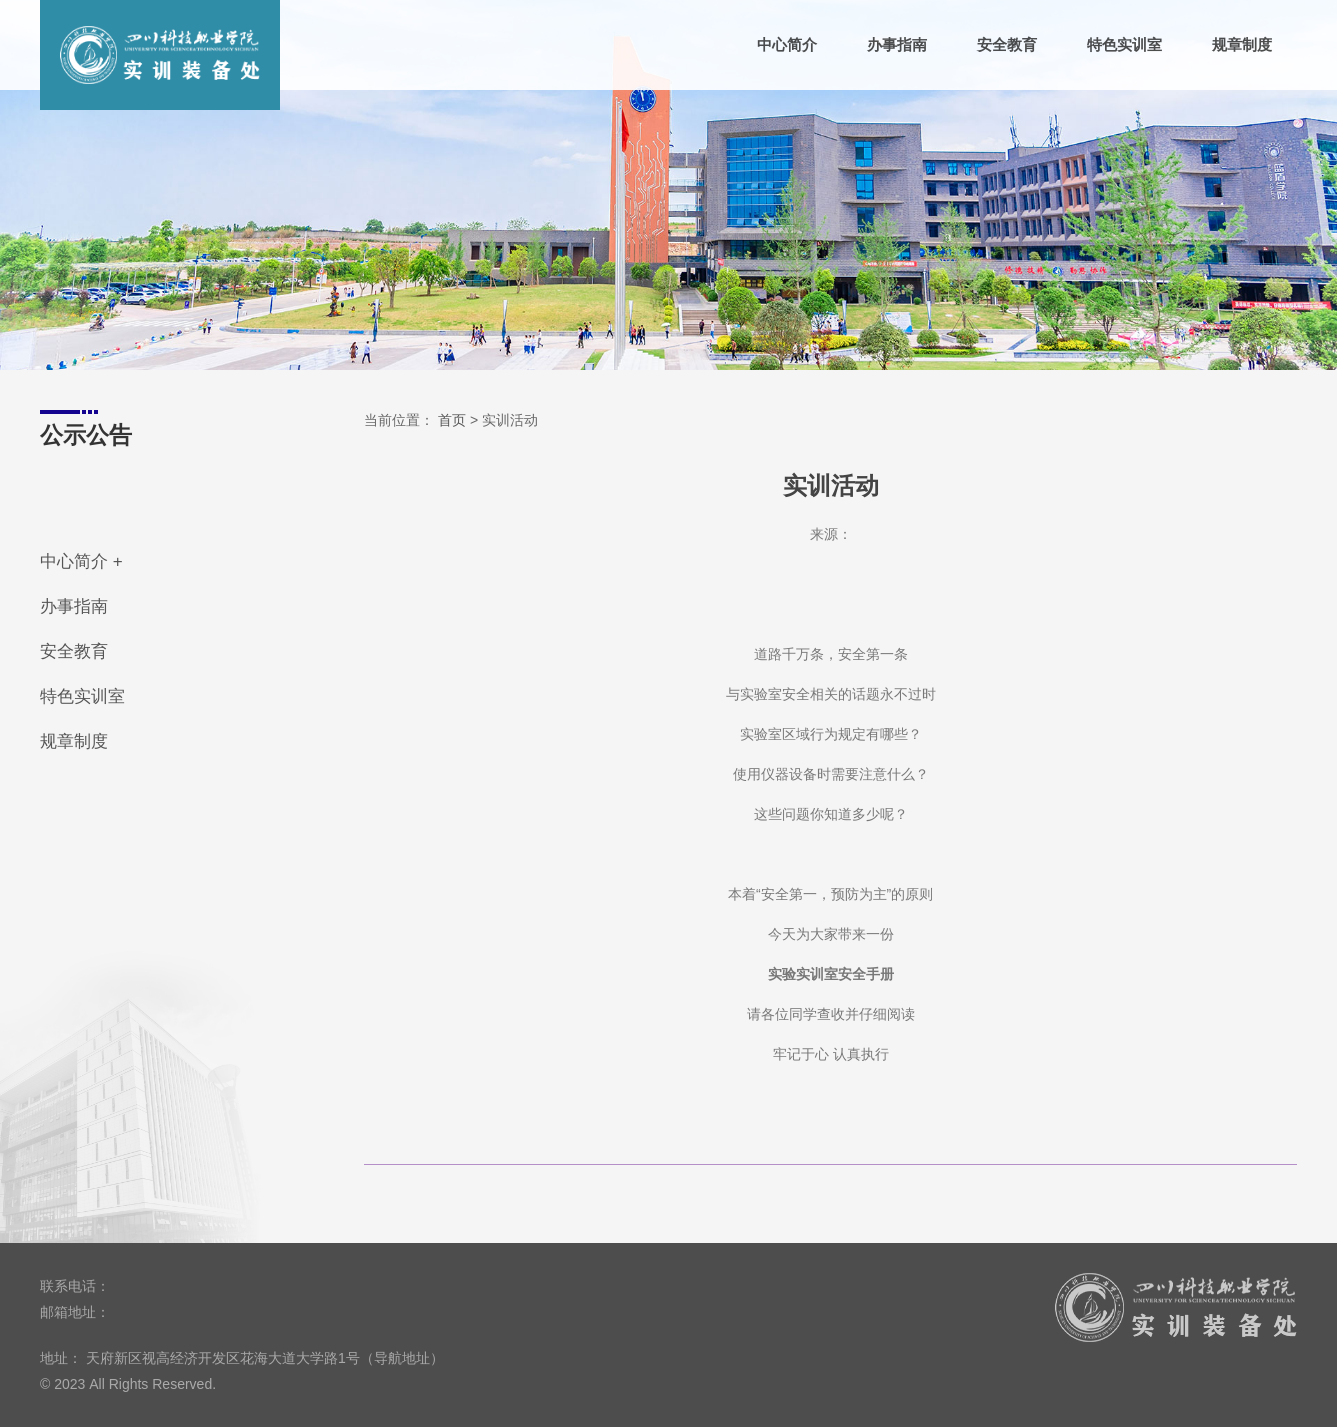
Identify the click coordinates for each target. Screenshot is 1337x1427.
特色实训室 (1124, 45)
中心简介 (787, 45)
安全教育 (1007, 45)
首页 (452, 420)
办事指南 (897, 45)
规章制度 (1242, 45)
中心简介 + (81, 561)
